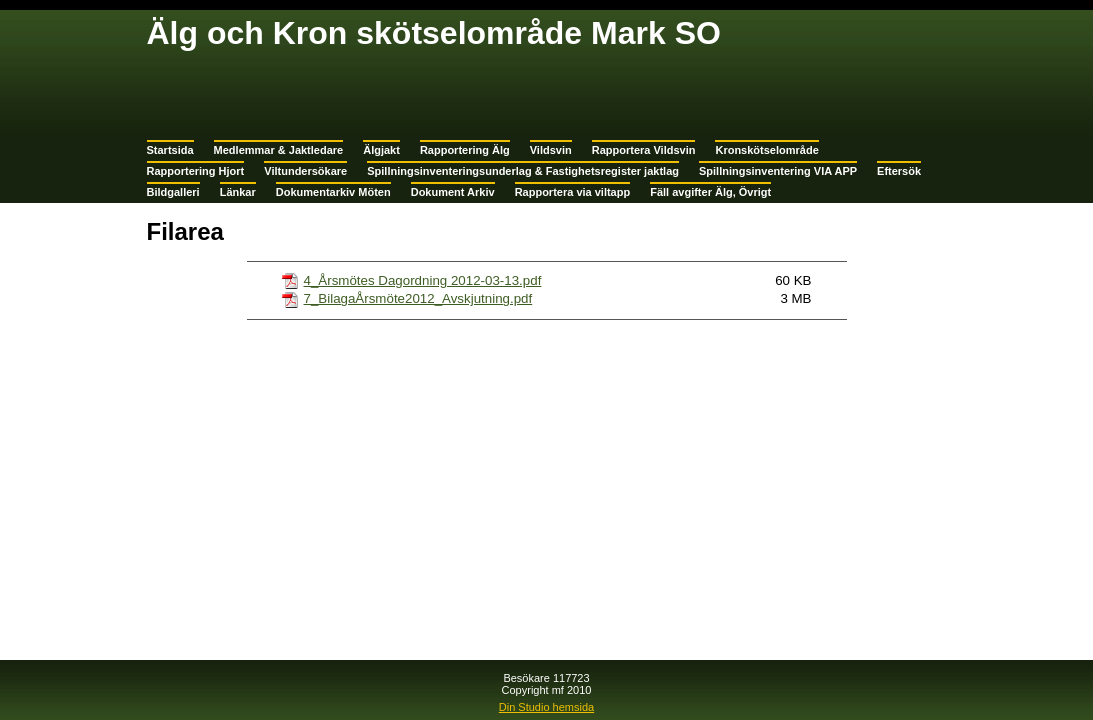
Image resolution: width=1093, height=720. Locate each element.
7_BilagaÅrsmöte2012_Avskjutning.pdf (418, 298)
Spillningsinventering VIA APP (778, 171)
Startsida (170, 150)
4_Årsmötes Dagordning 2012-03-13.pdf (423, 280)
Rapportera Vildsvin (644, 150)
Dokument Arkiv (453, 192)
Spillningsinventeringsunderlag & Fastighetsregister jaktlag (523, 171)
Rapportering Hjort (196, 171)
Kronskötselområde (766, 150)
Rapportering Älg (465, 150)
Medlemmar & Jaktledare (279, 150)
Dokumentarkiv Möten (333, 192)
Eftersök (899, 171)
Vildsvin (551, 150)
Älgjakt (381, 150)
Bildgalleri (173, 192)
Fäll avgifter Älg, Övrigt (710, 192)
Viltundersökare (305, 171)
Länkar (238, 192)
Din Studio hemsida (546, 707)
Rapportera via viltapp (573, 192)
